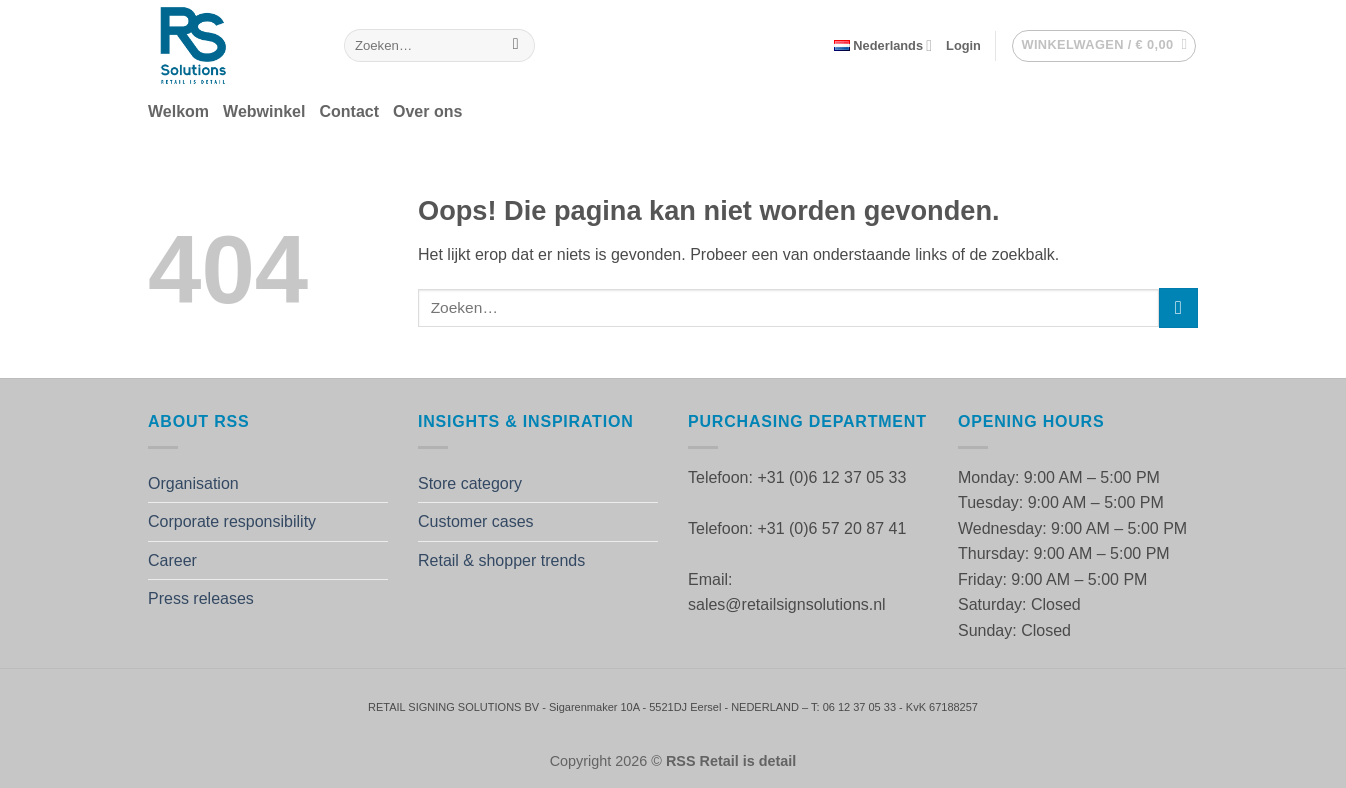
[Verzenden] (515, 46)
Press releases (201, 598)
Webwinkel (264, 111)
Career (172, 560)
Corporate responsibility (232, 521)
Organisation (193, 483)
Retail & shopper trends (501, 560)
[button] (963, 46)
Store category (470, 483)
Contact (349, 111)
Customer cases (476, 521)
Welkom (178, 111)
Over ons (427, 111)
